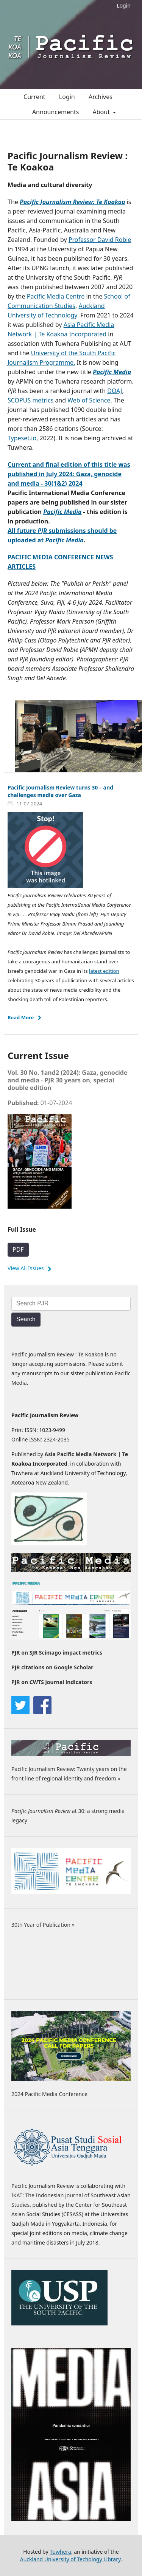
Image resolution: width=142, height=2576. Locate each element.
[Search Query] (71, 1304)
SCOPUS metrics (30, 400)
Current (34, 97)
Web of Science (88, 400)
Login (124, 5)
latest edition (104, 971)
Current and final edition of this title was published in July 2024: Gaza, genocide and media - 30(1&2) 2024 (69, 474)
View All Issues (26, 1268)
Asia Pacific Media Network (81, 1454)
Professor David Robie (100, 239)
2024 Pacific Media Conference (49, 2094)
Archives (100, 97)
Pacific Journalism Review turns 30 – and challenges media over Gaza (60, 791)
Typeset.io (22, 438)
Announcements (55, 112)
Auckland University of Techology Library (70, 2559)
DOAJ (114, 391)
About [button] (102, 112)
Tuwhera (60, 2551)
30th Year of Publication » (43, 1924)
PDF (18, 1249)
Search (26, 1319)
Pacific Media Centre (56, 296)
